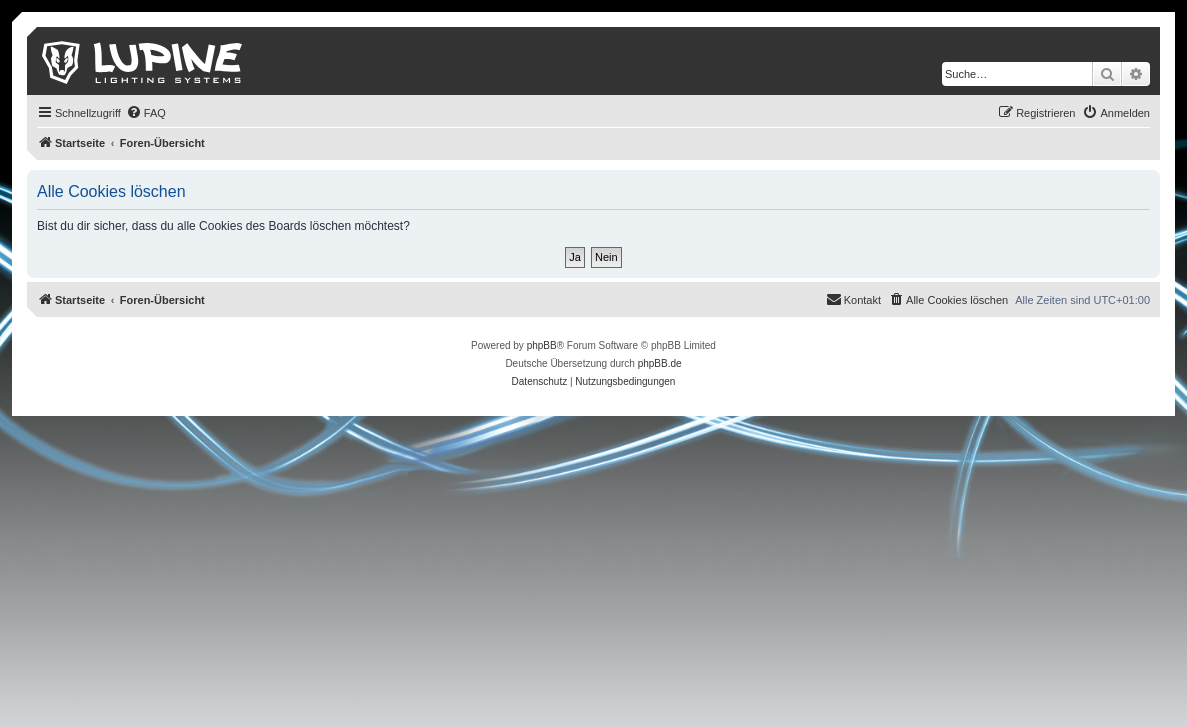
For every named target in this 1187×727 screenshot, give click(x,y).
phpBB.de (660, 363)
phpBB (542, 345)
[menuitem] (146, 113)
